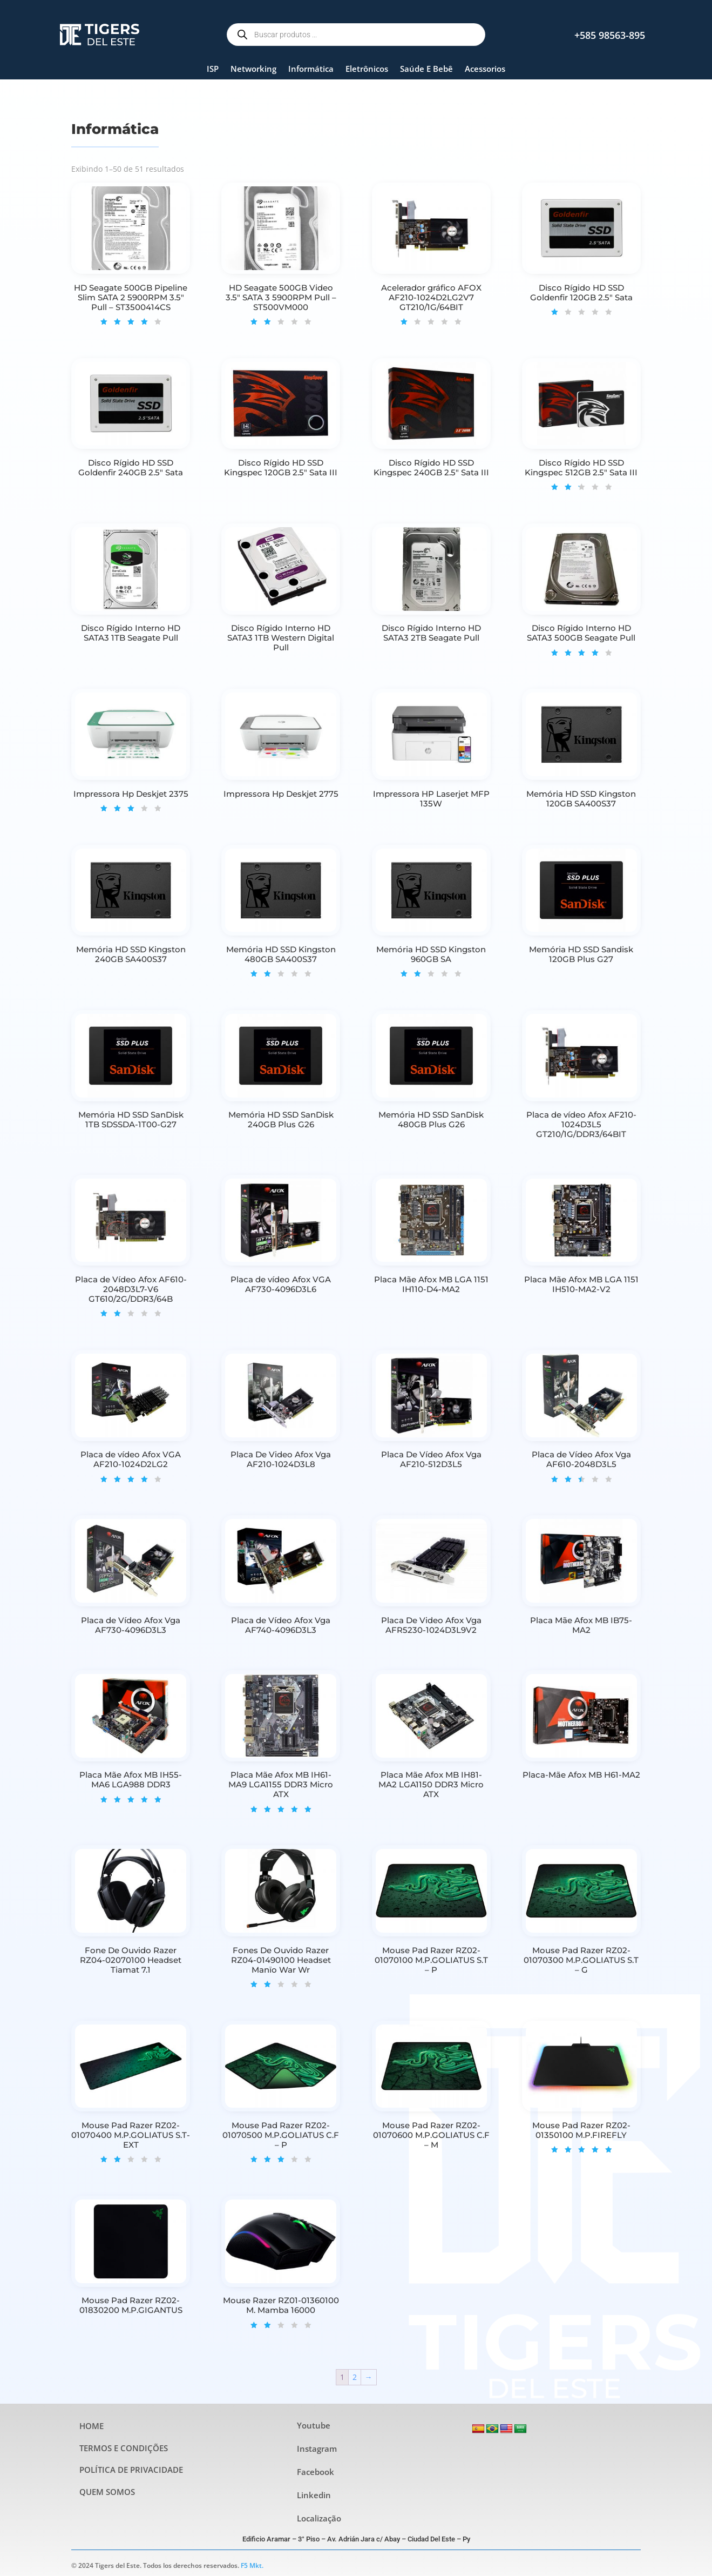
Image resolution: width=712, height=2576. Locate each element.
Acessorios (485, 68)
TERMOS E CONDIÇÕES (123, 2448)
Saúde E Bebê (426, 68)
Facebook (315, 2471)
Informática (311, 68)
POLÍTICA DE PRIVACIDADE (131, 2469)
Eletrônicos (366, 68)
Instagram (317, 2448)
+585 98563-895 (609, 35)
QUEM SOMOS (107, 2491)
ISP (213, 68)
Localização (319, 2518)
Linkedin (314, 2495)
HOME (91, 2425)
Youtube (313, 2425)
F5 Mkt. (252, 2565)
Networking (253, 68)
